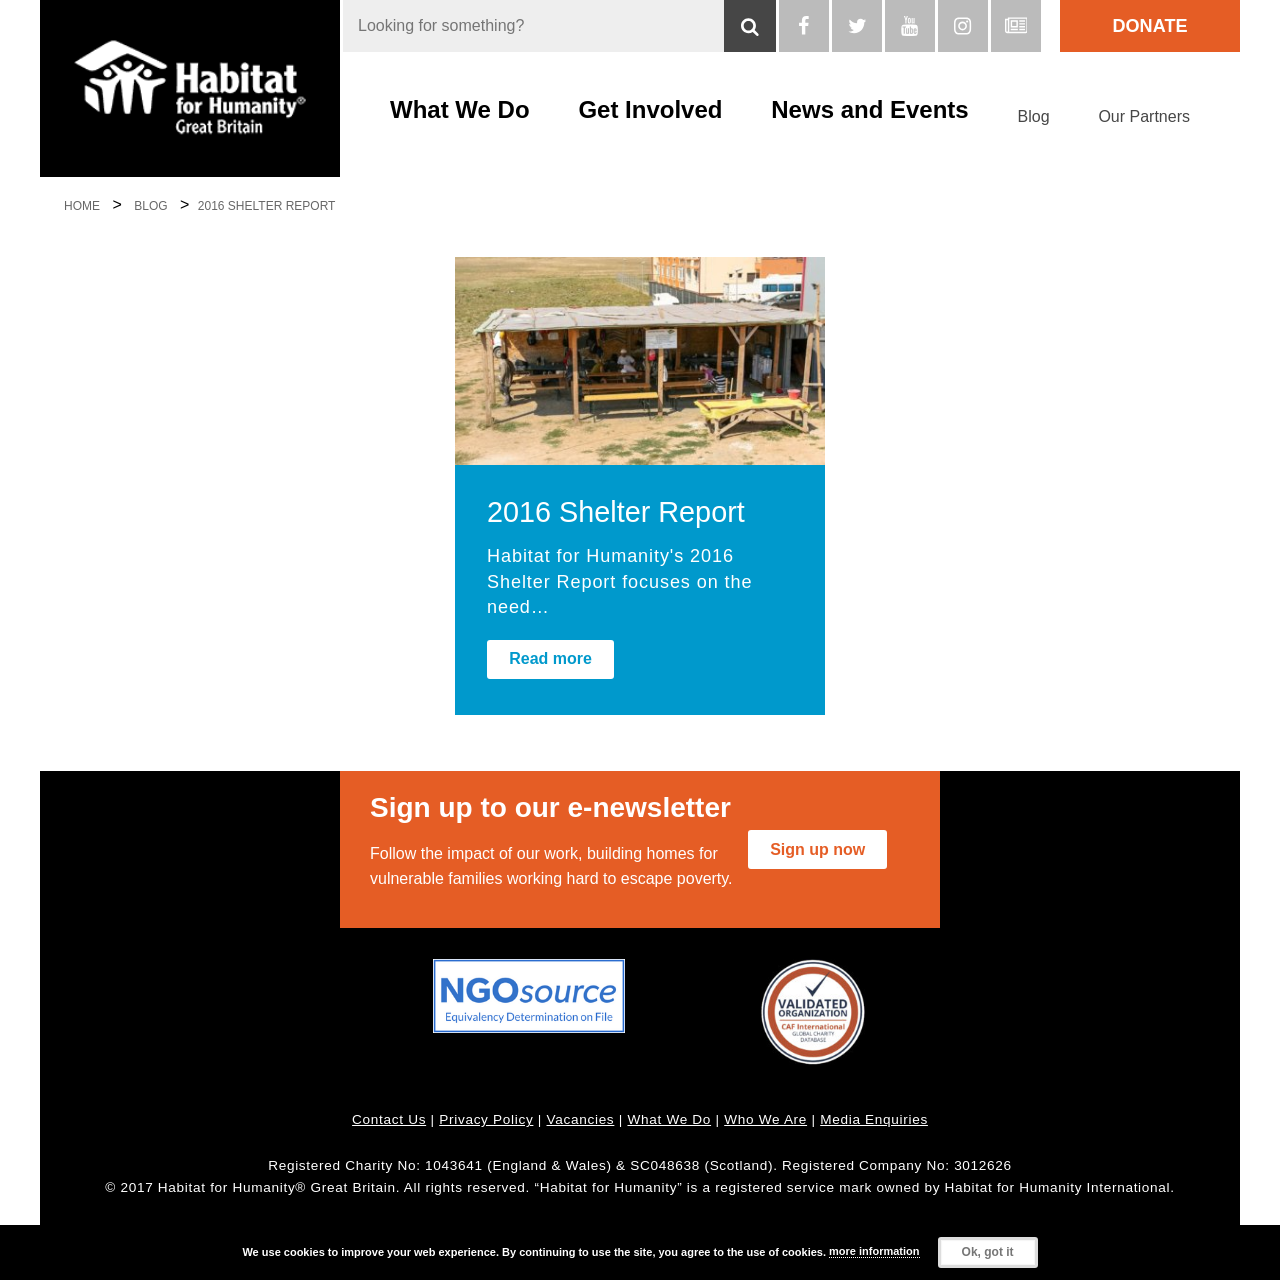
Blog (1034, 116)
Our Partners (1144, 116)
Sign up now (817, 849)
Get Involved (650, 109)
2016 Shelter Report (616, 512)
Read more (550, 658)
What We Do (460, 109)
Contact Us (389, 1119)
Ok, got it (988, 1252)
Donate (1150, 26)
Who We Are (765, 1119)
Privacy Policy (486, 1119)
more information (874, 1251)
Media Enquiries (874, 1119)
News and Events (869, 109)
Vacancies (581, 1119)
